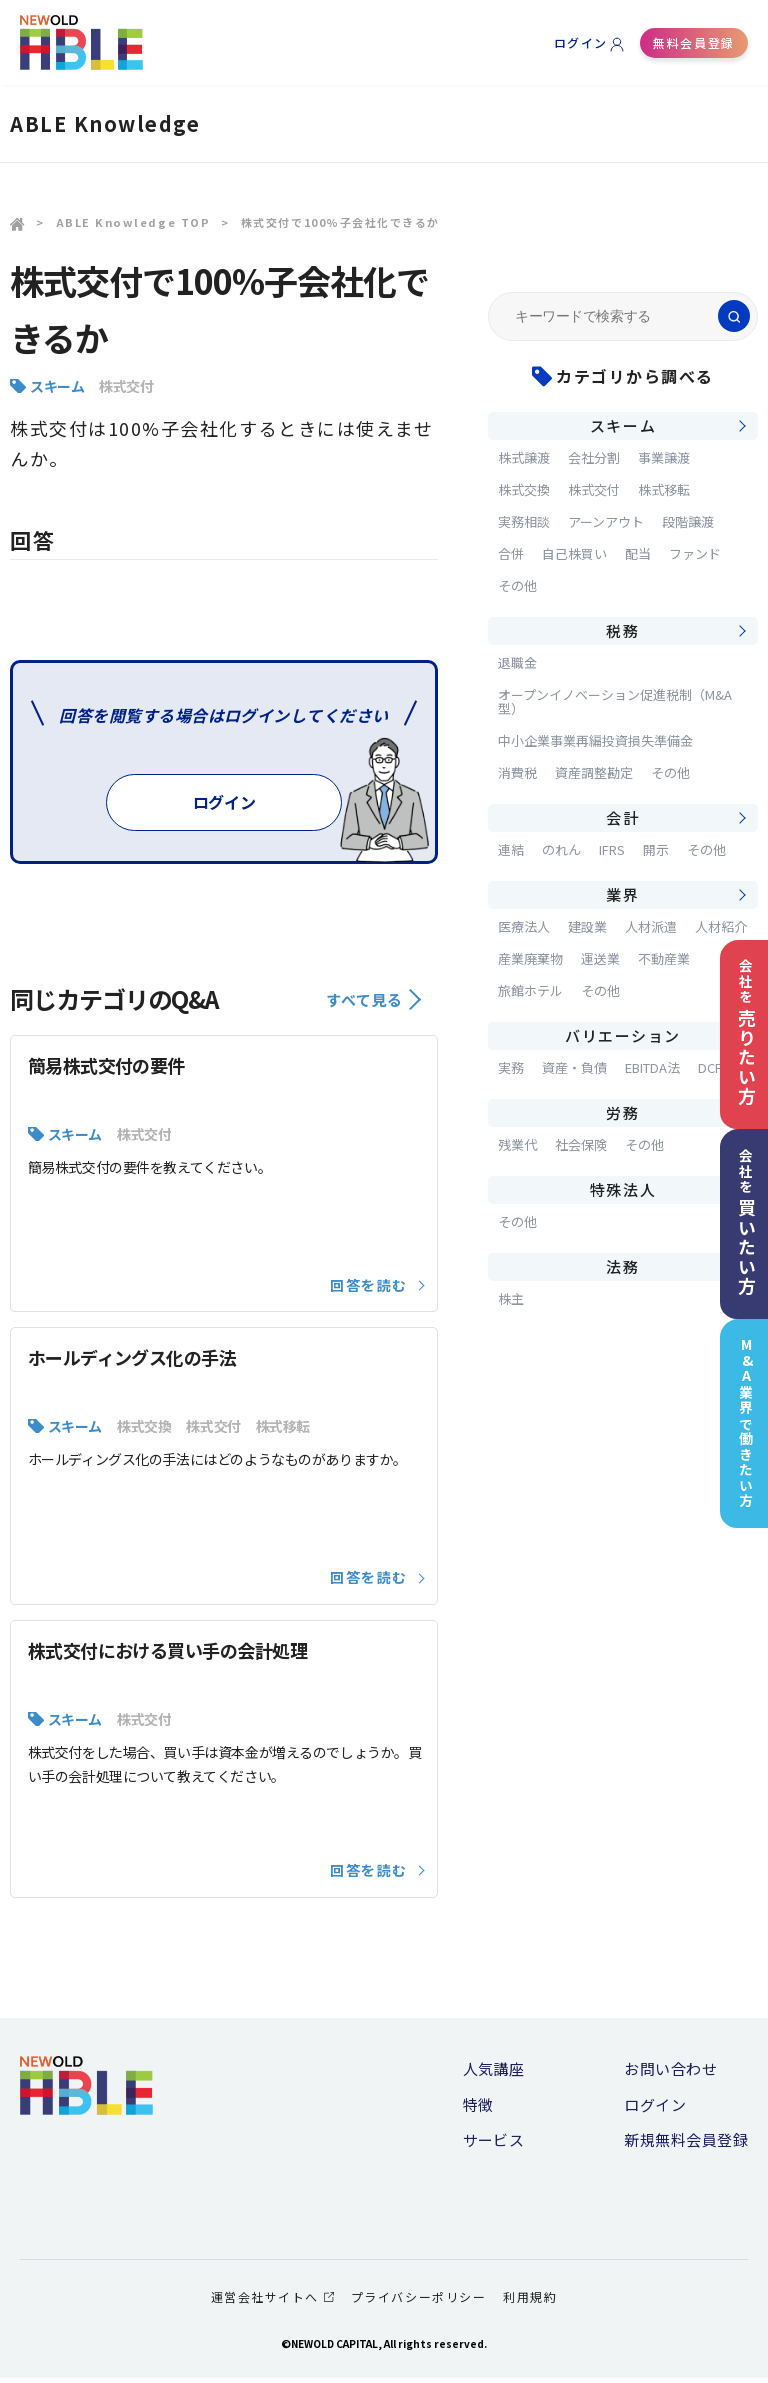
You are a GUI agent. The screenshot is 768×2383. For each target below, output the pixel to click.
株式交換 (145, 1432)
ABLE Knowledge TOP (133, 222)
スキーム (57, 386)
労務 (622, 1112)
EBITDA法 (652, 1067)
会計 (622, 817)
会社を (742, 1028)
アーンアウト (606, 521)
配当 (638, 553)
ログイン (581, 42)
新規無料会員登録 (686, 2145)
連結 (511, 849)
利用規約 (530, 2302)
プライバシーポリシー (418, 2302)
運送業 (600, 958)
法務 (622, 1266)
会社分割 (594, 457)
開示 (656, 849)
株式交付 (126, 386)
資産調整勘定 (594, 772)
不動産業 (664, 958)
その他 (517, 585)
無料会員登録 (693, 42)
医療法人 (524, 926)
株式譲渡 (524, 457)
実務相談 (524, 521)
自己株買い (574, 553)
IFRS (612, 849)
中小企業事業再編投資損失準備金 (595, 740)
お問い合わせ (670, 2073)
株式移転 (284, 1432)
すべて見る (373, 1004)
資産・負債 (574, 1067)
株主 (511, 1298)
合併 (511, 553)
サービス (494, 2145)
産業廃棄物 (530, 958)
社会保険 (581, 1144)
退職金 (517, 662)
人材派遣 (651, 926)
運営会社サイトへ (272, 2302)
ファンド (695, 553)
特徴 (478, 2109)
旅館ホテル (530, 990)
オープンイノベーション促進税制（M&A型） (615, 701)
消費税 (517, 772)
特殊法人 (623, 1189)
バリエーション (623, 1035)
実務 (511, 1067)
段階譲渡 (688, 521)
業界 (622, 894)
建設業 (587, 926)
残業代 (517, 1144)
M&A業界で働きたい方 (742, 1430)
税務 (622, 630)
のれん (561, 849)
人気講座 (494, 2073)
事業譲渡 (664, 457)
